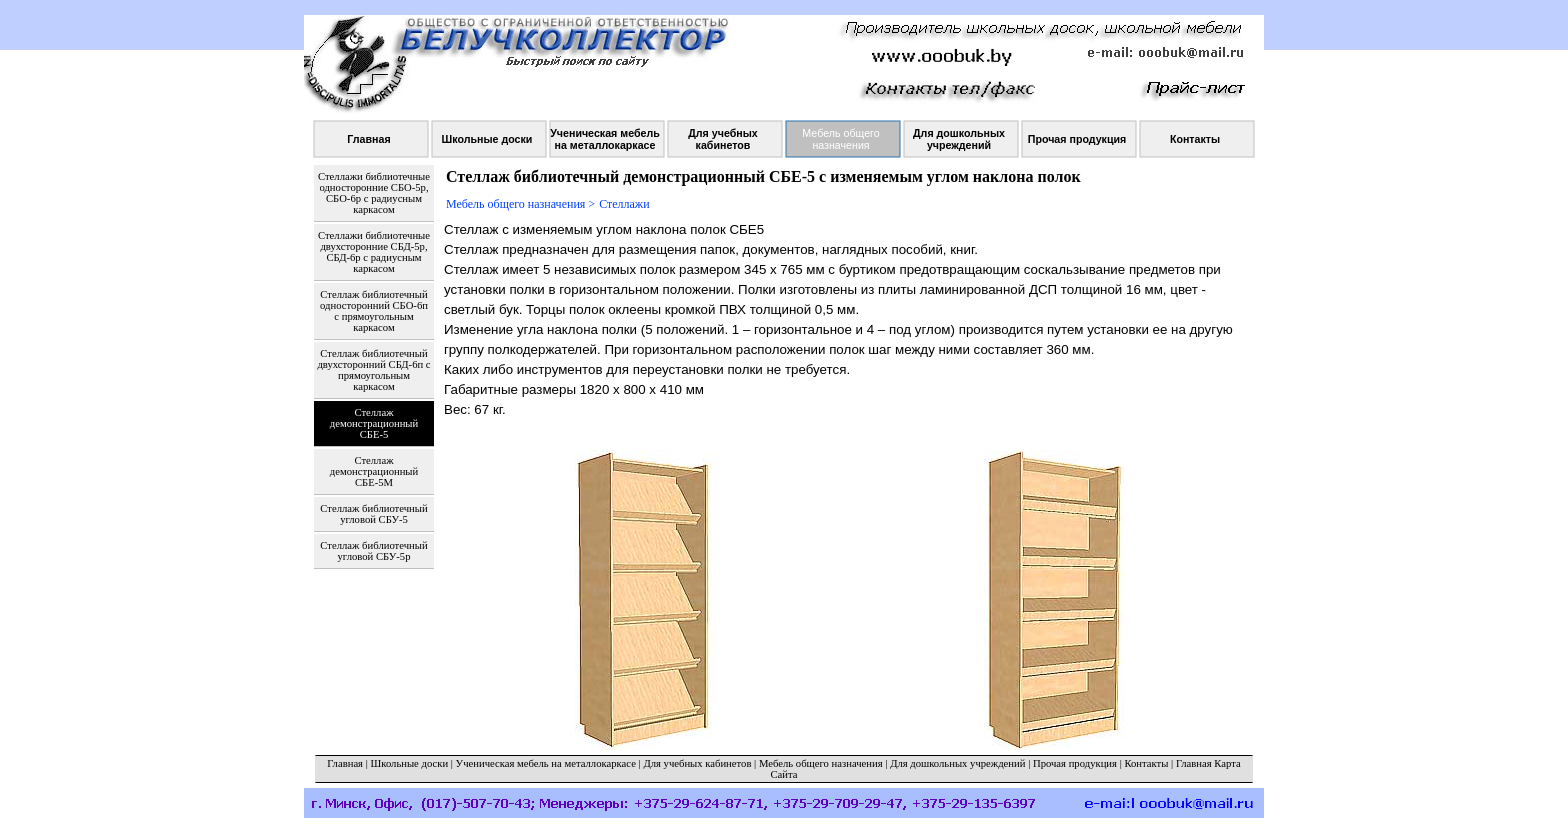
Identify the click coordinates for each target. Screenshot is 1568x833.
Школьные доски (410, 763)
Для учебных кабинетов (697, 763)
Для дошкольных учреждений (957, 763)
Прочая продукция (1075, 763)
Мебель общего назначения (821, 763)
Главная (345, 763)
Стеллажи (624, 204)
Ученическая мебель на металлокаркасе (546, 763)
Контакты (1146, 763)
